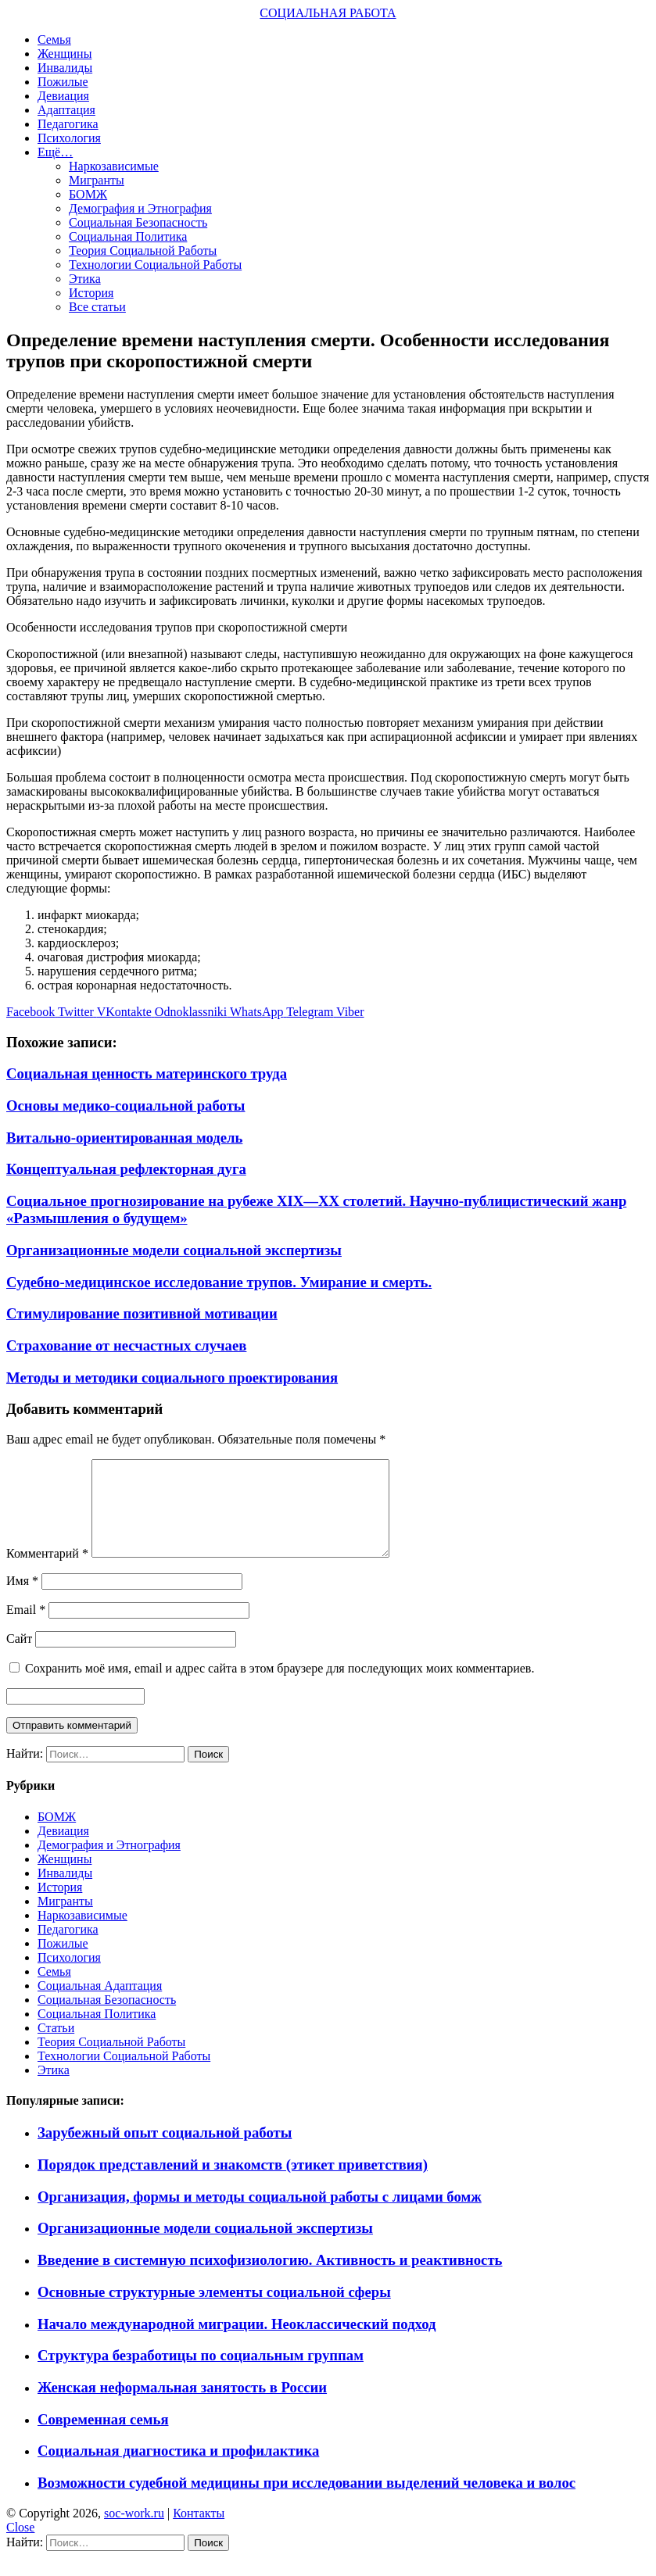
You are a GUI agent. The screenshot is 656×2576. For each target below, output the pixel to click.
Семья (54, 39)
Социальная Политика (128, 236)
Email (25, 1628)
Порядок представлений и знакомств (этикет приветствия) (233, 2183)
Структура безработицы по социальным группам (201, 2374)
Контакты (198, 2531)
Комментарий (47, 1572)
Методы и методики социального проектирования (172, 1377)
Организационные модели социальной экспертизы (174, 1250)
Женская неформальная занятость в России (182, 2406)
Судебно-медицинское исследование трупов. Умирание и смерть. (219, 1282)
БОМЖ (88, 194)
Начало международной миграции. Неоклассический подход (237, 2342)
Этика (85, 278)
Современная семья (103, 2438)
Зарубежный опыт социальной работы (165, 2151)
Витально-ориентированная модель (124, 1137)
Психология (69, 138)
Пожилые (63, 81)
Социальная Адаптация (100, 2004)
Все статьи (97, 306)
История (91, 292)
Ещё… (55, 152)
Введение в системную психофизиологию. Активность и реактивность (270, 2278)
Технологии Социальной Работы (155, 264)
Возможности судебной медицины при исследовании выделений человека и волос (306, 2501)
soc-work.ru (134, 2531)
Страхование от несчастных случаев (126, 1345)
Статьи (56, 2046)
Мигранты (96, 180)
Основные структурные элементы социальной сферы (214, 2310)
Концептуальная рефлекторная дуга (126, 1169)
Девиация (63, 95)
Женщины (64, 53)
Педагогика (68, 124)
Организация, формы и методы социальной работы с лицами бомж (260, 2215)
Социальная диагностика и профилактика (178, 2469)
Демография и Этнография (140, 208)
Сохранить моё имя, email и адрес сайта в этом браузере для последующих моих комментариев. (279, 1687)
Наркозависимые (114, 166)
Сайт (19, 1657)
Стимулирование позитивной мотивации (142, 1313)
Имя (22, 1599)
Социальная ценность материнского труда (146, 1073)
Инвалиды (65, 67)
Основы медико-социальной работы (125, 1105)
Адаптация (66, 109)
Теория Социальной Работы (143, 250)
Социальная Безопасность (138, 222)
